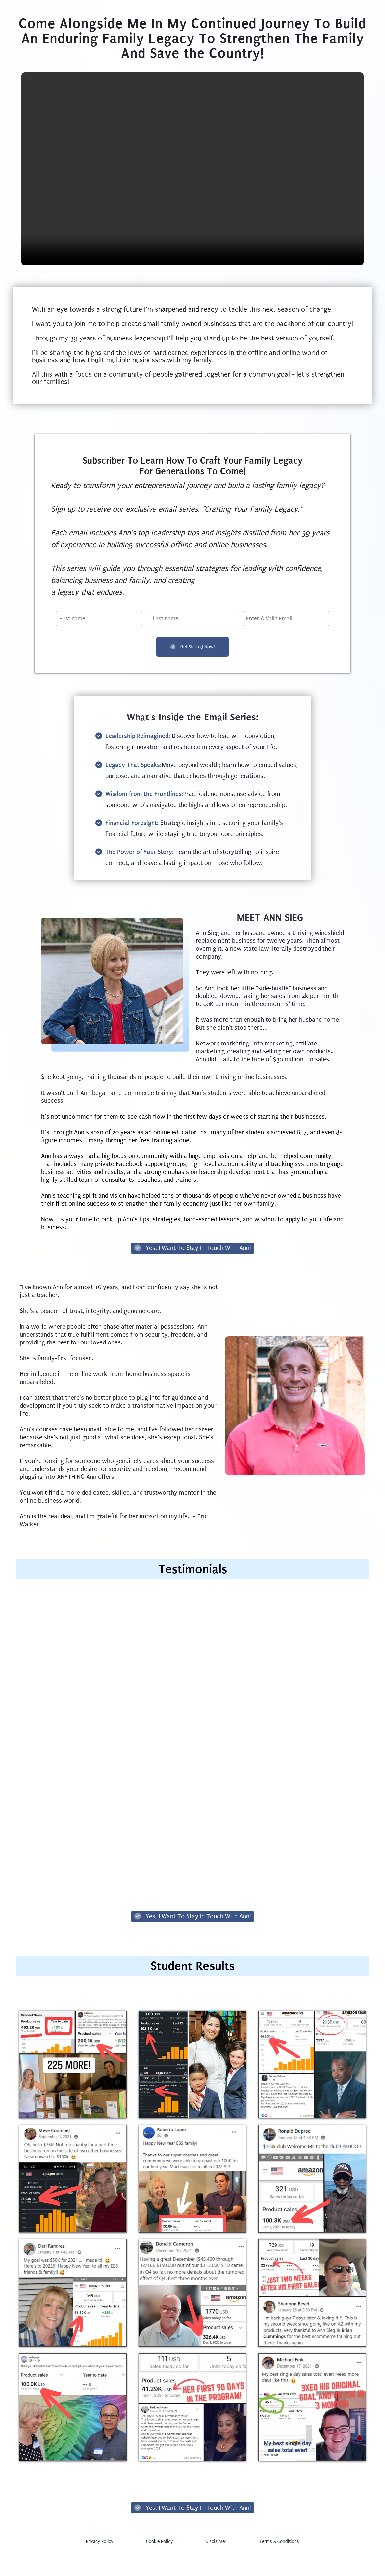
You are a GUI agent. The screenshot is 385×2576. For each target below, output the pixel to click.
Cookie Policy (159, 2565)
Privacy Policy (99, 2565)
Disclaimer (216, 2565)
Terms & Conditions (279, 2565)
